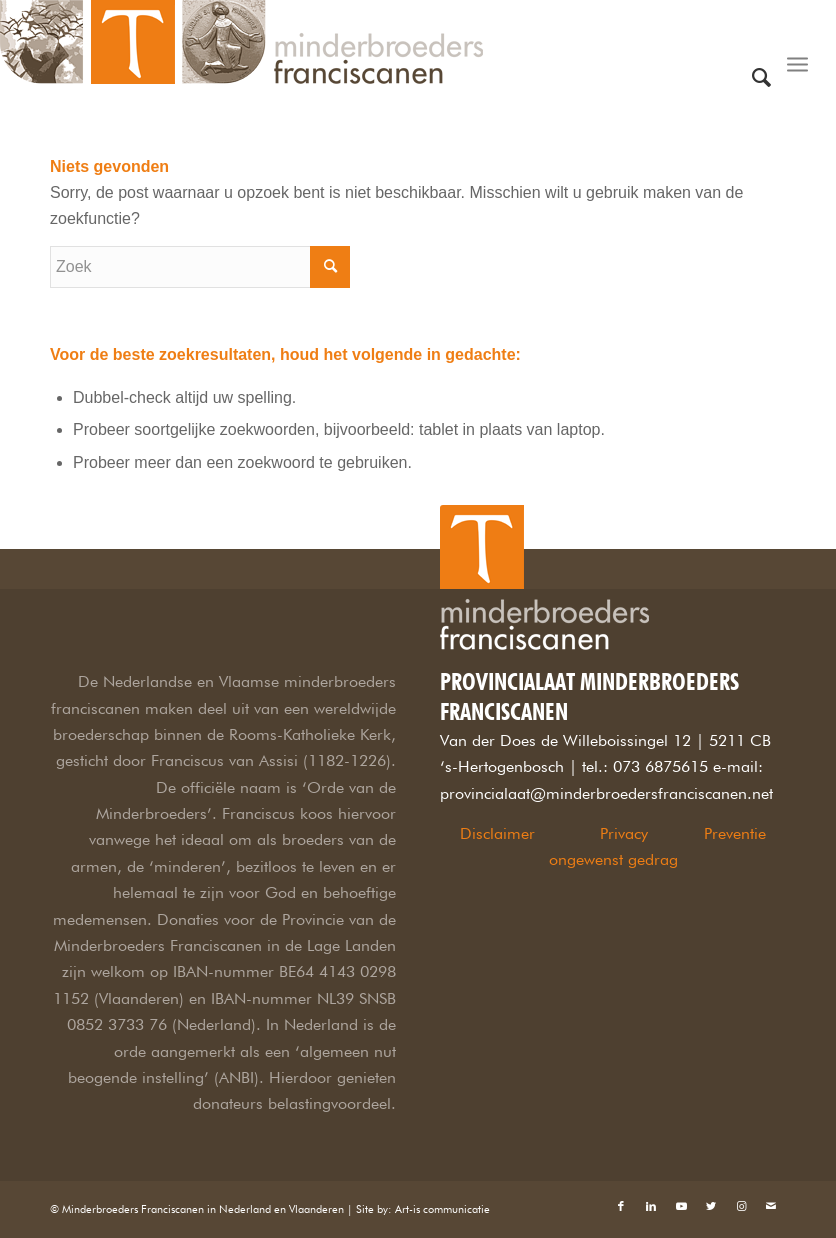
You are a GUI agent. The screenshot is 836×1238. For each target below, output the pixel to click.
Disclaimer (497, 833)
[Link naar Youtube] (681, 1206)
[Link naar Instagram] (741, 1206)
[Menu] (797, 45)
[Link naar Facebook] (621, 1206)
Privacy (624, 833)
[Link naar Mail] (771, 1206)
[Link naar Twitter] (711, 1206)
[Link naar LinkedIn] (651, 1206)
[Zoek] (761, 45)
